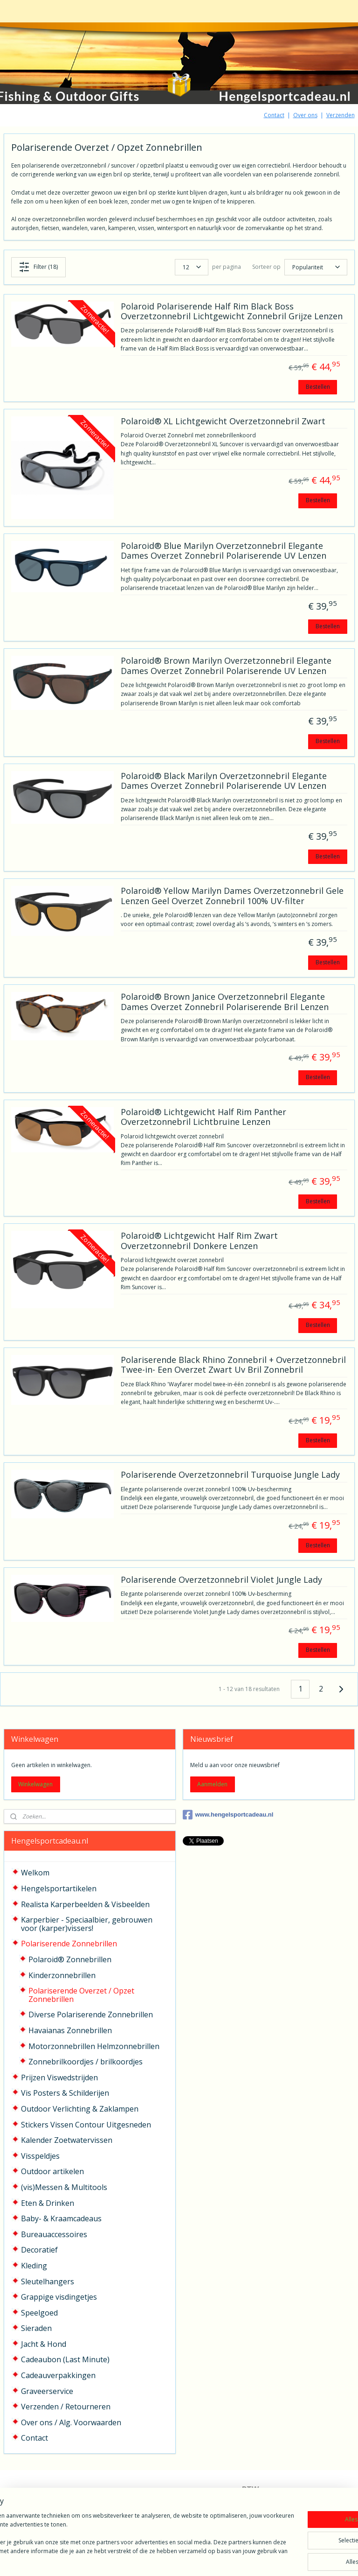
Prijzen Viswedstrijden (59, 2077)
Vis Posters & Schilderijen (65, 2093)
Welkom (35, 1872)
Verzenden (340, 115)
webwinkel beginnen (209, 2558)
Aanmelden (212, 1784)
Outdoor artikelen (52, 2171)
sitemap (154, 2558)
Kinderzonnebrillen (62, 1975)
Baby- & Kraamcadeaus (61, 2218)
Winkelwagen (35, 1784)
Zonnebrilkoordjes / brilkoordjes (85, 2062)
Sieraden (36, 2328)
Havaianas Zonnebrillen (70, 2030)
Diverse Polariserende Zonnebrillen (90, 2014)
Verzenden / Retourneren (65, 2406)
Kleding (34, 2265)
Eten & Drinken (47, 2203)
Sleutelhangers (47, 2281)
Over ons (305, 115)
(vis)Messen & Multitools (64, 2187)
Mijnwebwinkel (291, 2558)
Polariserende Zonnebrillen (69, 1943)
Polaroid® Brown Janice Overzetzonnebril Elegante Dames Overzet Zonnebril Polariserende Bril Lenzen (225, 1002)
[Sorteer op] (316, 266)
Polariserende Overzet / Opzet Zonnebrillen (81, 1995)
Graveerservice (47, 2391)
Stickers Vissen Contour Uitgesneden (86, 2125)
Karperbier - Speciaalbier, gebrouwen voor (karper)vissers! (86, 1924)
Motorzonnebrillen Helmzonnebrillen (93, 2046)
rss (173, 2558)
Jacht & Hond (43, 2344)
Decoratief (39, 2250)
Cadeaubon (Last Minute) (65, 2359)
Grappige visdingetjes (59, 2297)
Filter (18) (38, 266)
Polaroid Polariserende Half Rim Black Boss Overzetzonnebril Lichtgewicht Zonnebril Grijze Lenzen (232, 311)
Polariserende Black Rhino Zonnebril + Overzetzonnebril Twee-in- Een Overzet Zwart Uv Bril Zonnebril (233, 1365)
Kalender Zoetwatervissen (66, 2140)
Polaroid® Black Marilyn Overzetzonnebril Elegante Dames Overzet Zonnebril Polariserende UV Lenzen (224, 781)
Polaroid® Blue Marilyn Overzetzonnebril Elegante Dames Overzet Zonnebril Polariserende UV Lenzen (223, 550)
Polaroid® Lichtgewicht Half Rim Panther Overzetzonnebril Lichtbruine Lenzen (203, 1117)
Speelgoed (39, 2313)
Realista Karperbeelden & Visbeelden (85, 1904)
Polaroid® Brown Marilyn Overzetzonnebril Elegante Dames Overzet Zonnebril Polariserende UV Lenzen (226, 666)
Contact (274, 115)
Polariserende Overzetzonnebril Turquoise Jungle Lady (230, 1475)
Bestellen (318, 386)
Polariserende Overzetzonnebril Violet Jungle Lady (221, 1580)
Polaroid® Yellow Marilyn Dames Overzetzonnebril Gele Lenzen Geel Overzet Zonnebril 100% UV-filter (232, 896)
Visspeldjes (40, 2156)
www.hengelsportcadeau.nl (228, 1814)
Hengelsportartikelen (58, 1888)
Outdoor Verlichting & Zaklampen (79, 2109)
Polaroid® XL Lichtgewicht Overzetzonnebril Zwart (223, 421)
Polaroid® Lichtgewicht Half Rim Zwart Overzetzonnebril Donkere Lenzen (199, 1241)
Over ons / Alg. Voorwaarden (71, 2422)
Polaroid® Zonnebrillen (69, 1959)
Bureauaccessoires (54, 2234)
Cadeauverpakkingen (58, 2375)
